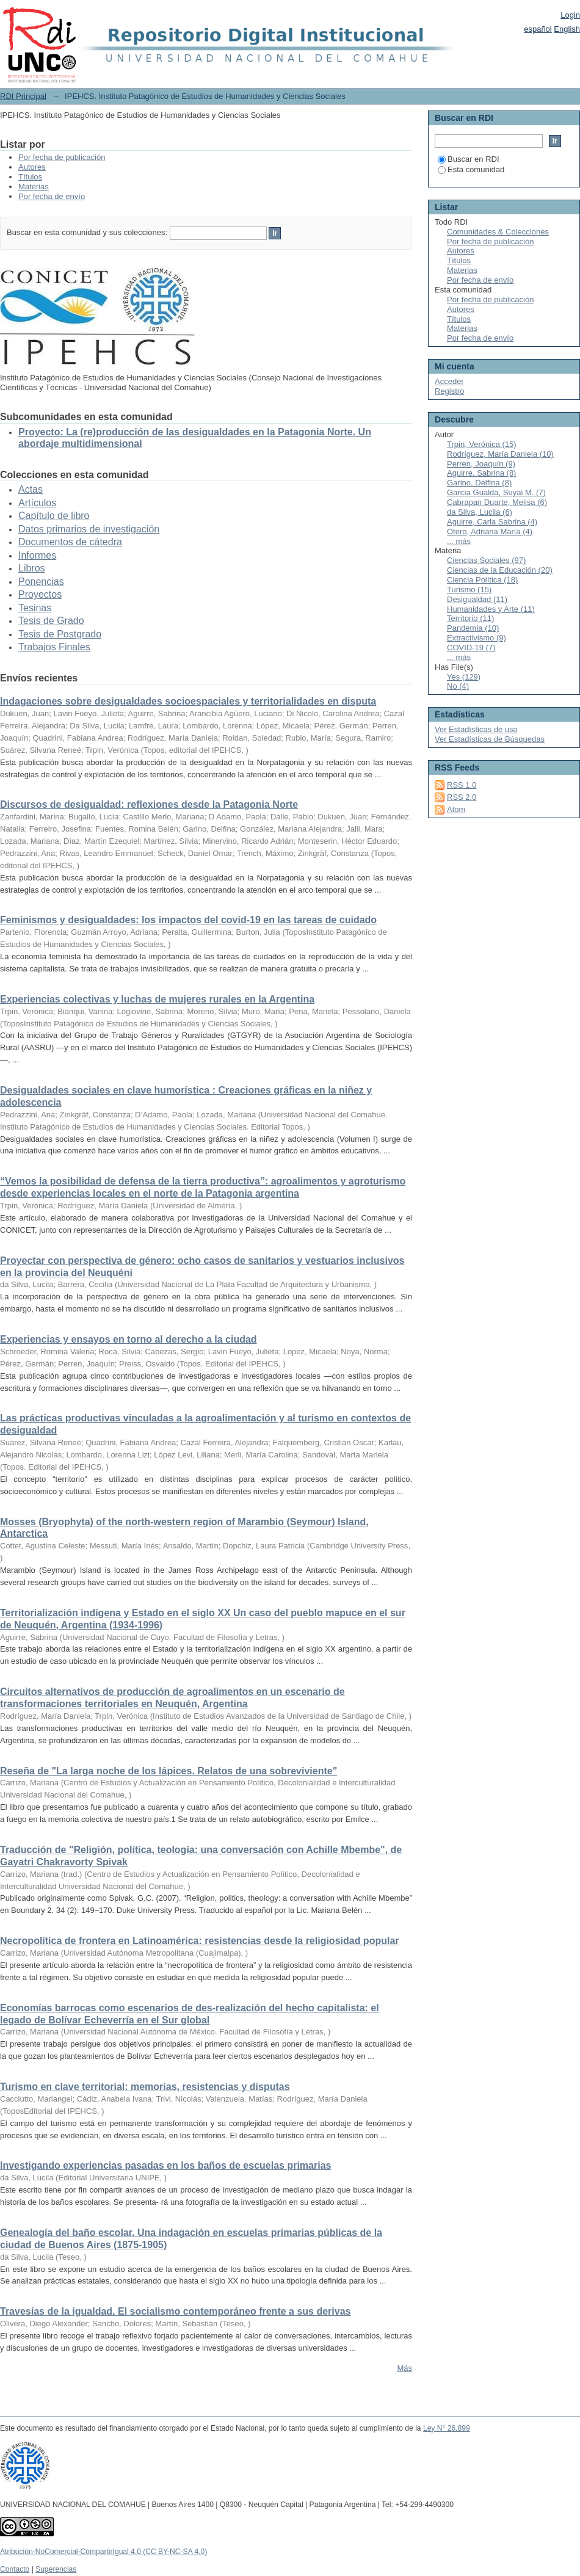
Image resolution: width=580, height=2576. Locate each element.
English (567, 29)
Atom (456, 809)
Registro (449, 391)
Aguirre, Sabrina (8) (481, 472)
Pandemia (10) (473, 628)
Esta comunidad (471, 169)
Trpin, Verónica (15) (482, 444)
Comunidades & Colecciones (498, 231)
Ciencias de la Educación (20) (500, 570)
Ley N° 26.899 (446, 2428)
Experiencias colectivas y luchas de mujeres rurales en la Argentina (157, 999)
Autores (32, 167)
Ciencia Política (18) (482, 579)
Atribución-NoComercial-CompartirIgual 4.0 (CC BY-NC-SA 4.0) (103, 2551)
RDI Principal (23, 96)
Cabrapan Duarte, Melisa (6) (497, 502)
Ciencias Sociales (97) (486, 560)
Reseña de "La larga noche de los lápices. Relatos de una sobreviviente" (168, 1771)
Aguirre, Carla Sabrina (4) (492, 521)
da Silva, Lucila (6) (479, 512)
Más (404, 2368)
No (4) (458, 686)
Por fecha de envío (51, 196)
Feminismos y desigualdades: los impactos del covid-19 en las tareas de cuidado (188, 920)
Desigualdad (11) (477, 599)
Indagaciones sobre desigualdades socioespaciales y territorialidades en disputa (188, 701)
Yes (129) (463, 676)
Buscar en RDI (468, 159)
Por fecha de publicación (61, 157)
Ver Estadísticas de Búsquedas (490, 739)
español (538, 29)
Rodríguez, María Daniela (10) (500, 454)
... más (459, 541)
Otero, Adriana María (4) (489, 531)
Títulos (30, 176)
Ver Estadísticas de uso (476, 729)
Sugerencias (55, 2569)
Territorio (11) (470, 618)
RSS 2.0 (461, 797)
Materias (33, 186)
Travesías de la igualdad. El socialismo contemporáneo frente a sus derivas (175, 2311)
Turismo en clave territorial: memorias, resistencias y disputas (145, 2086)
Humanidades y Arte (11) (491, 609)
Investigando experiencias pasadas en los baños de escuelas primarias (165, 2165)
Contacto (14, 2569)
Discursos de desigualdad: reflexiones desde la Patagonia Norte (149, 804)
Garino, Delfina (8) (479, 482)
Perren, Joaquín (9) (481, 463)
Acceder (449, 381)
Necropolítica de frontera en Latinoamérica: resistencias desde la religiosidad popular (199, 1941)
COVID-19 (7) (471, 647)
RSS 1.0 (461, 784)
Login (570, 15)
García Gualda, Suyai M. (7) (496, 492)
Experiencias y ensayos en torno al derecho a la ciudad (128, 1339)
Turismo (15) (469, 589)
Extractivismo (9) (476, 637)
